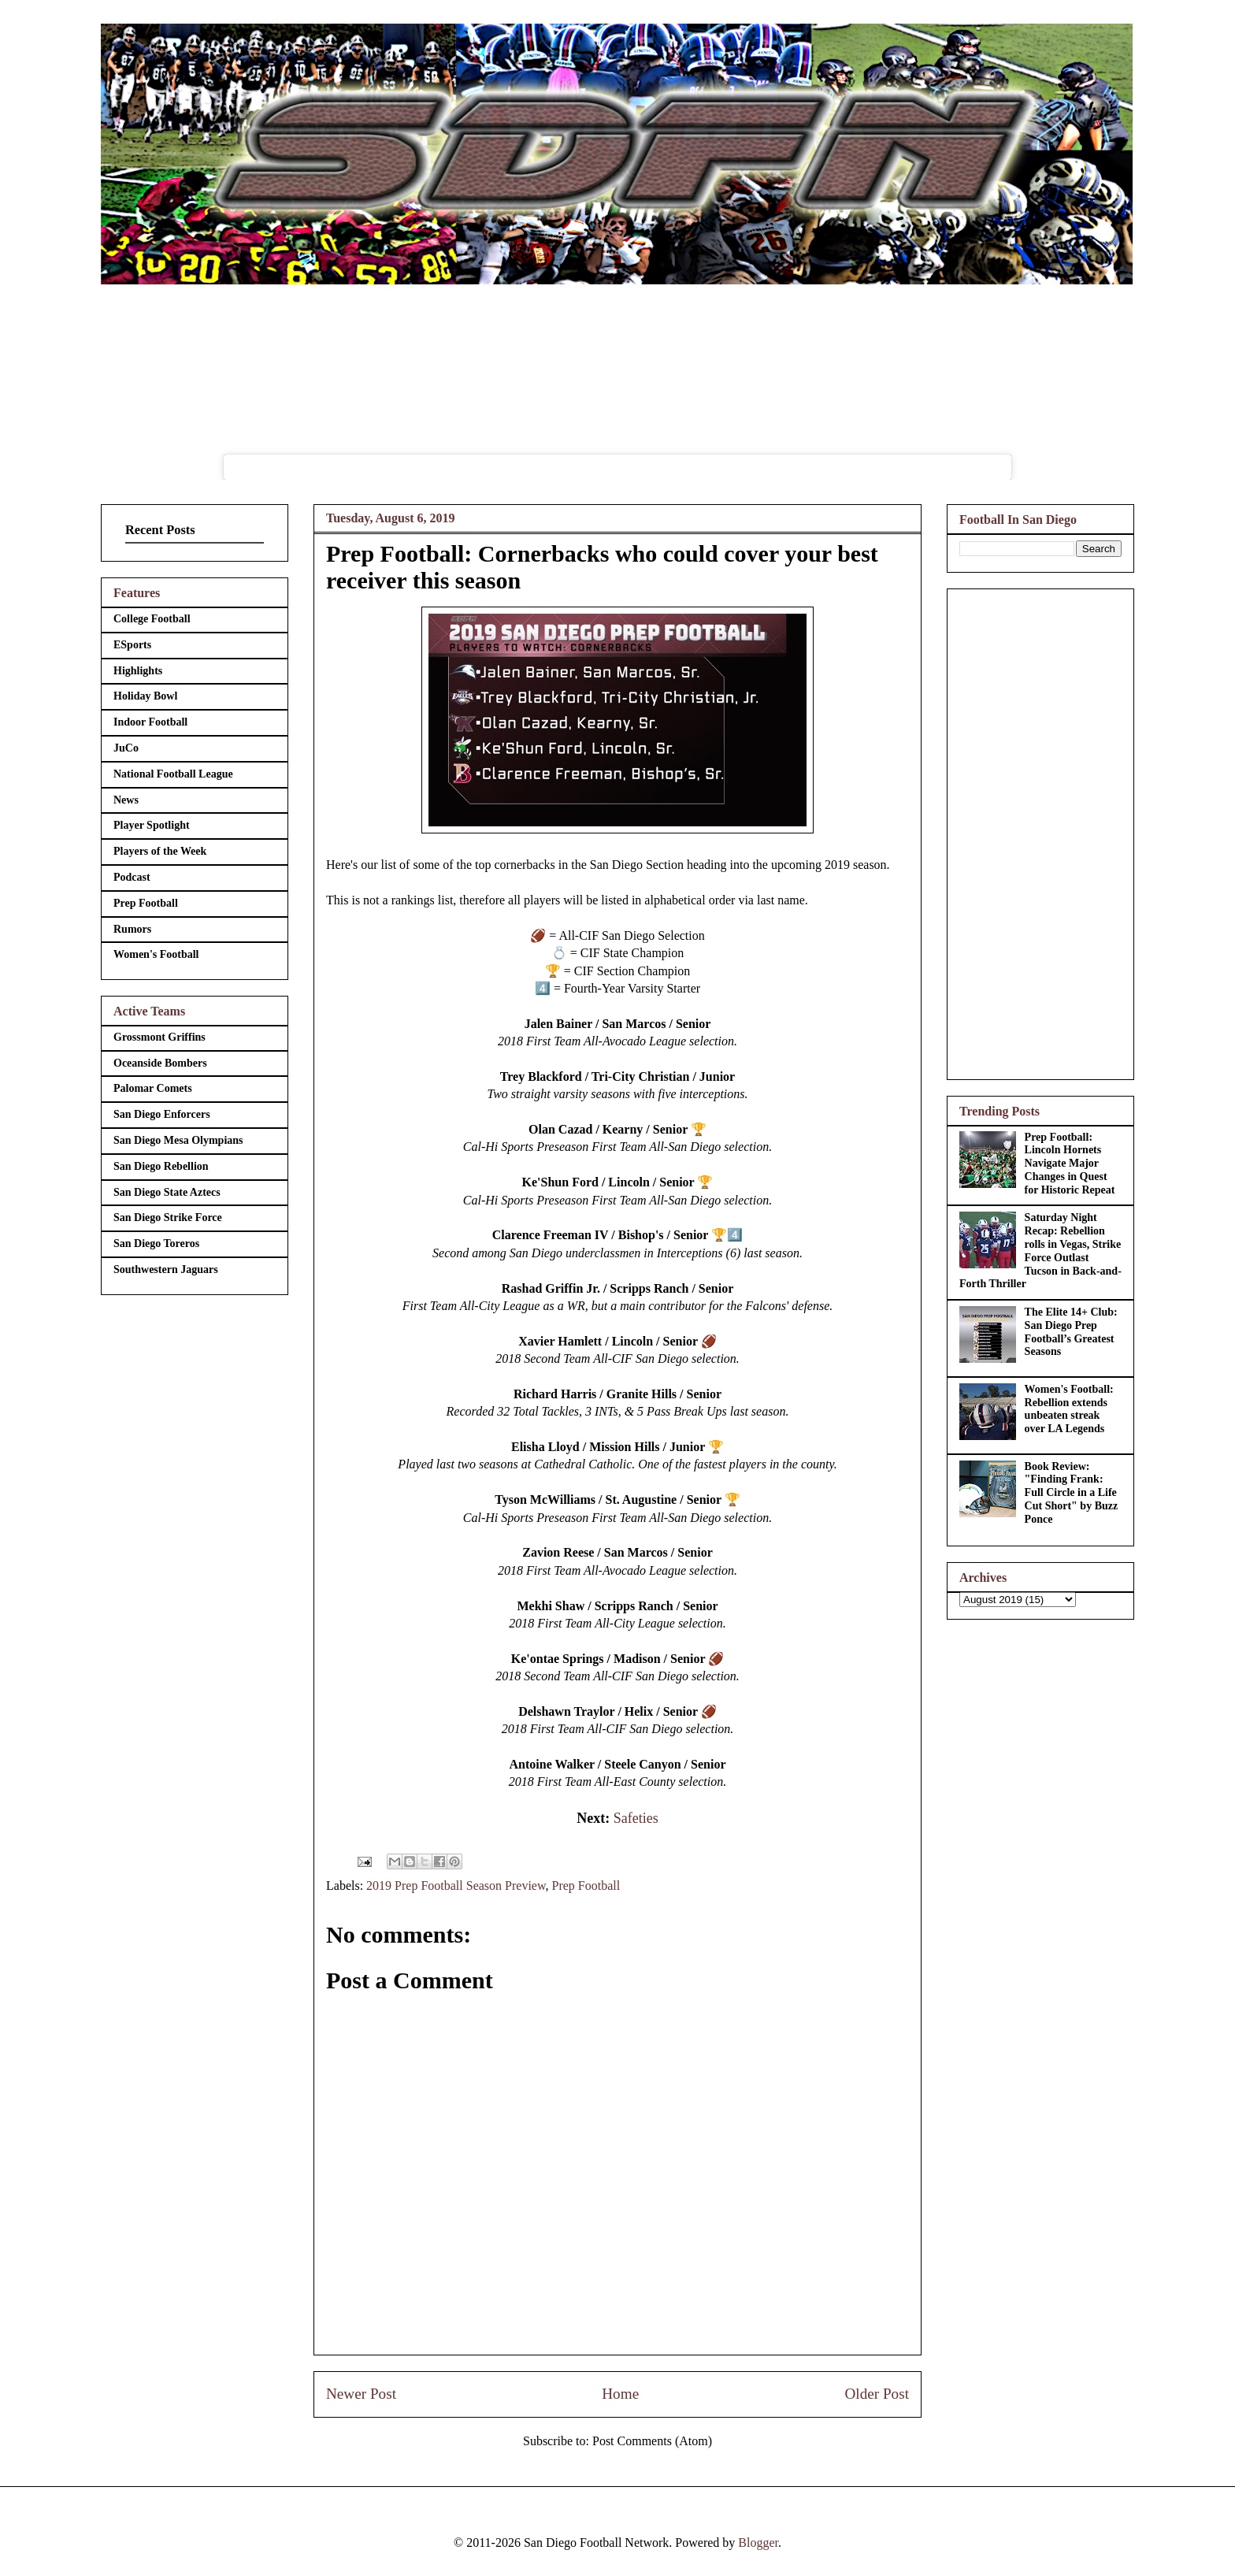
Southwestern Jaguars (165, 1269)
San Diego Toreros (156, 1243)
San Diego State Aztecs (167, 1192)
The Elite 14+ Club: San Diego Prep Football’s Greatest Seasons (1071, 1331)
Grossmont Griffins (159, 1037)
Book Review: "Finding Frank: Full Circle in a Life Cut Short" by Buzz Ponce (1071, 1493)
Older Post (876, 2393)
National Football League (173, 774)
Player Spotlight (151, 825)
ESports (132, 645)
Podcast (131, 877)
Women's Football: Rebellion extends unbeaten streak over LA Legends (1069, 1409)
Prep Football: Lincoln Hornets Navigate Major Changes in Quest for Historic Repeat (1070, 1163)
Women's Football (156, 954)
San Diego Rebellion (161, 1166)
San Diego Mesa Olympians (178, 1140)
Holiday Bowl (145, 696)
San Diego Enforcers (161, 1114)
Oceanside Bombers (160, 1063)
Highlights (137, 671)
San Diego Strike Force (167, 1217)
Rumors (132, 929)
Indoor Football (150, 722)
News (126, 800)
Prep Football (585, 1885)
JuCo (126, 748)
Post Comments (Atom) (652, 2441)
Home (620, 2393)
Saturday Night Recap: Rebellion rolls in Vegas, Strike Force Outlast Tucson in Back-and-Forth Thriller (1040, 1251)
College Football (152, 619)
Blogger (758, 2542)
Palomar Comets (152, 1088)
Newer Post (361, 2393)
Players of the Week (159, 851)
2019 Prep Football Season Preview (455, 1885)
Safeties (636, 1818)
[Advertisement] (1040, 831)
